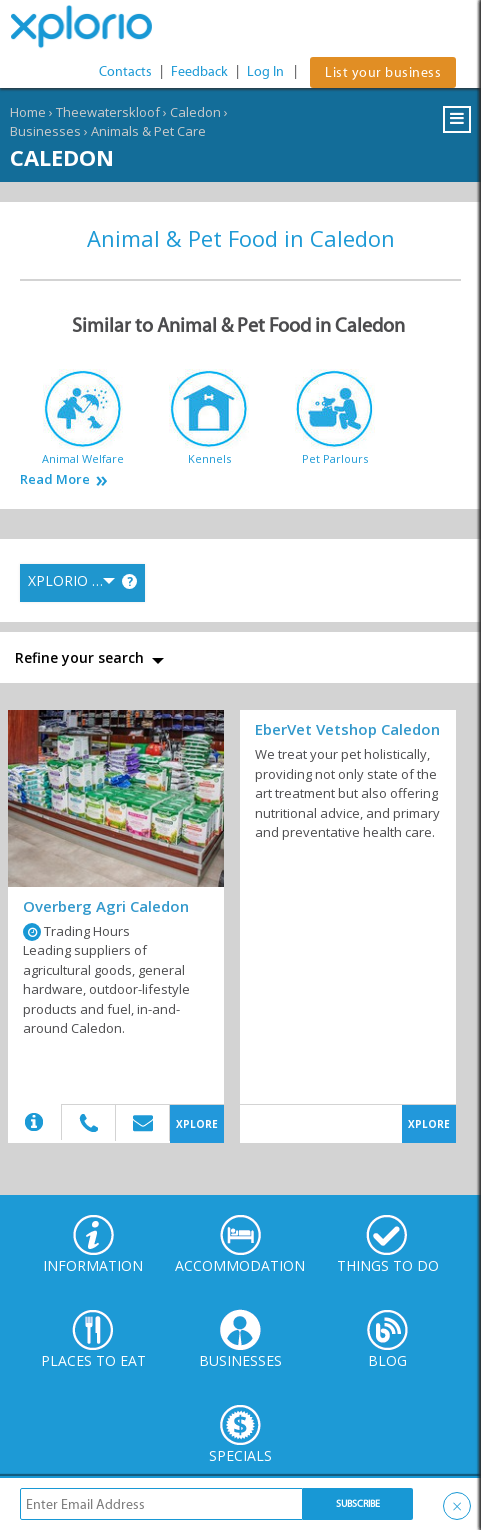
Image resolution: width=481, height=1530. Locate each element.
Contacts (125, 71)
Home (28, 112)
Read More (55, 479)
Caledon (195, 112)
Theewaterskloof (108, 112)
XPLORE (197, 1124)
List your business (383, 72)
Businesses (45, 131)
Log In (265, 71)
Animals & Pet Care (148, 131)
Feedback (199, 71)
